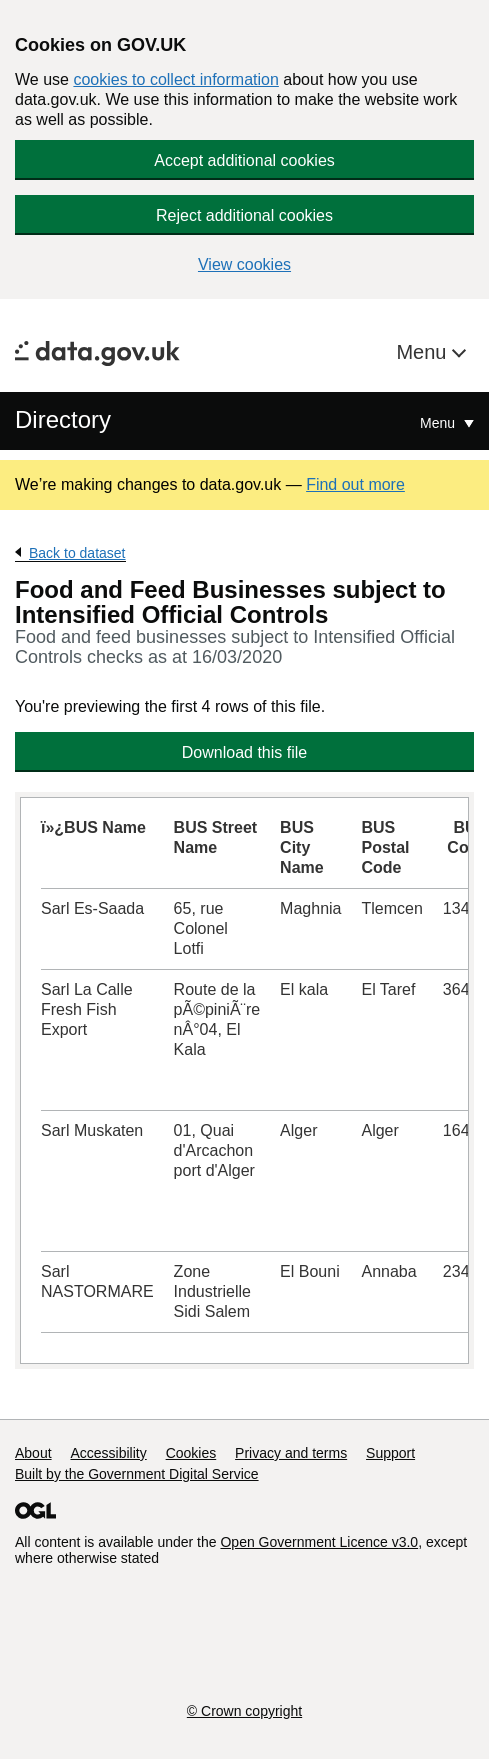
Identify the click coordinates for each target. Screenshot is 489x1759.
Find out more (355, 484)
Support (390, 1453)
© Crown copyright (244, 1711)
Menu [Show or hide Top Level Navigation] (439, 423)
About (33, 1453)
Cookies (191, 1453)
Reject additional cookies (244, 215)
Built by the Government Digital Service (137, 1474)
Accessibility (108, 1453)
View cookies (244, 264)
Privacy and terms (291, 1453)
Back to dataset (77, 553)
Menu (424, 352)
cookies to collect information (175, 79)
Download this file (244, 752)
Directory (63, 419)
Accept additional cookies (244, 160)
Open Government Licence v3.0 (319, 1542)
